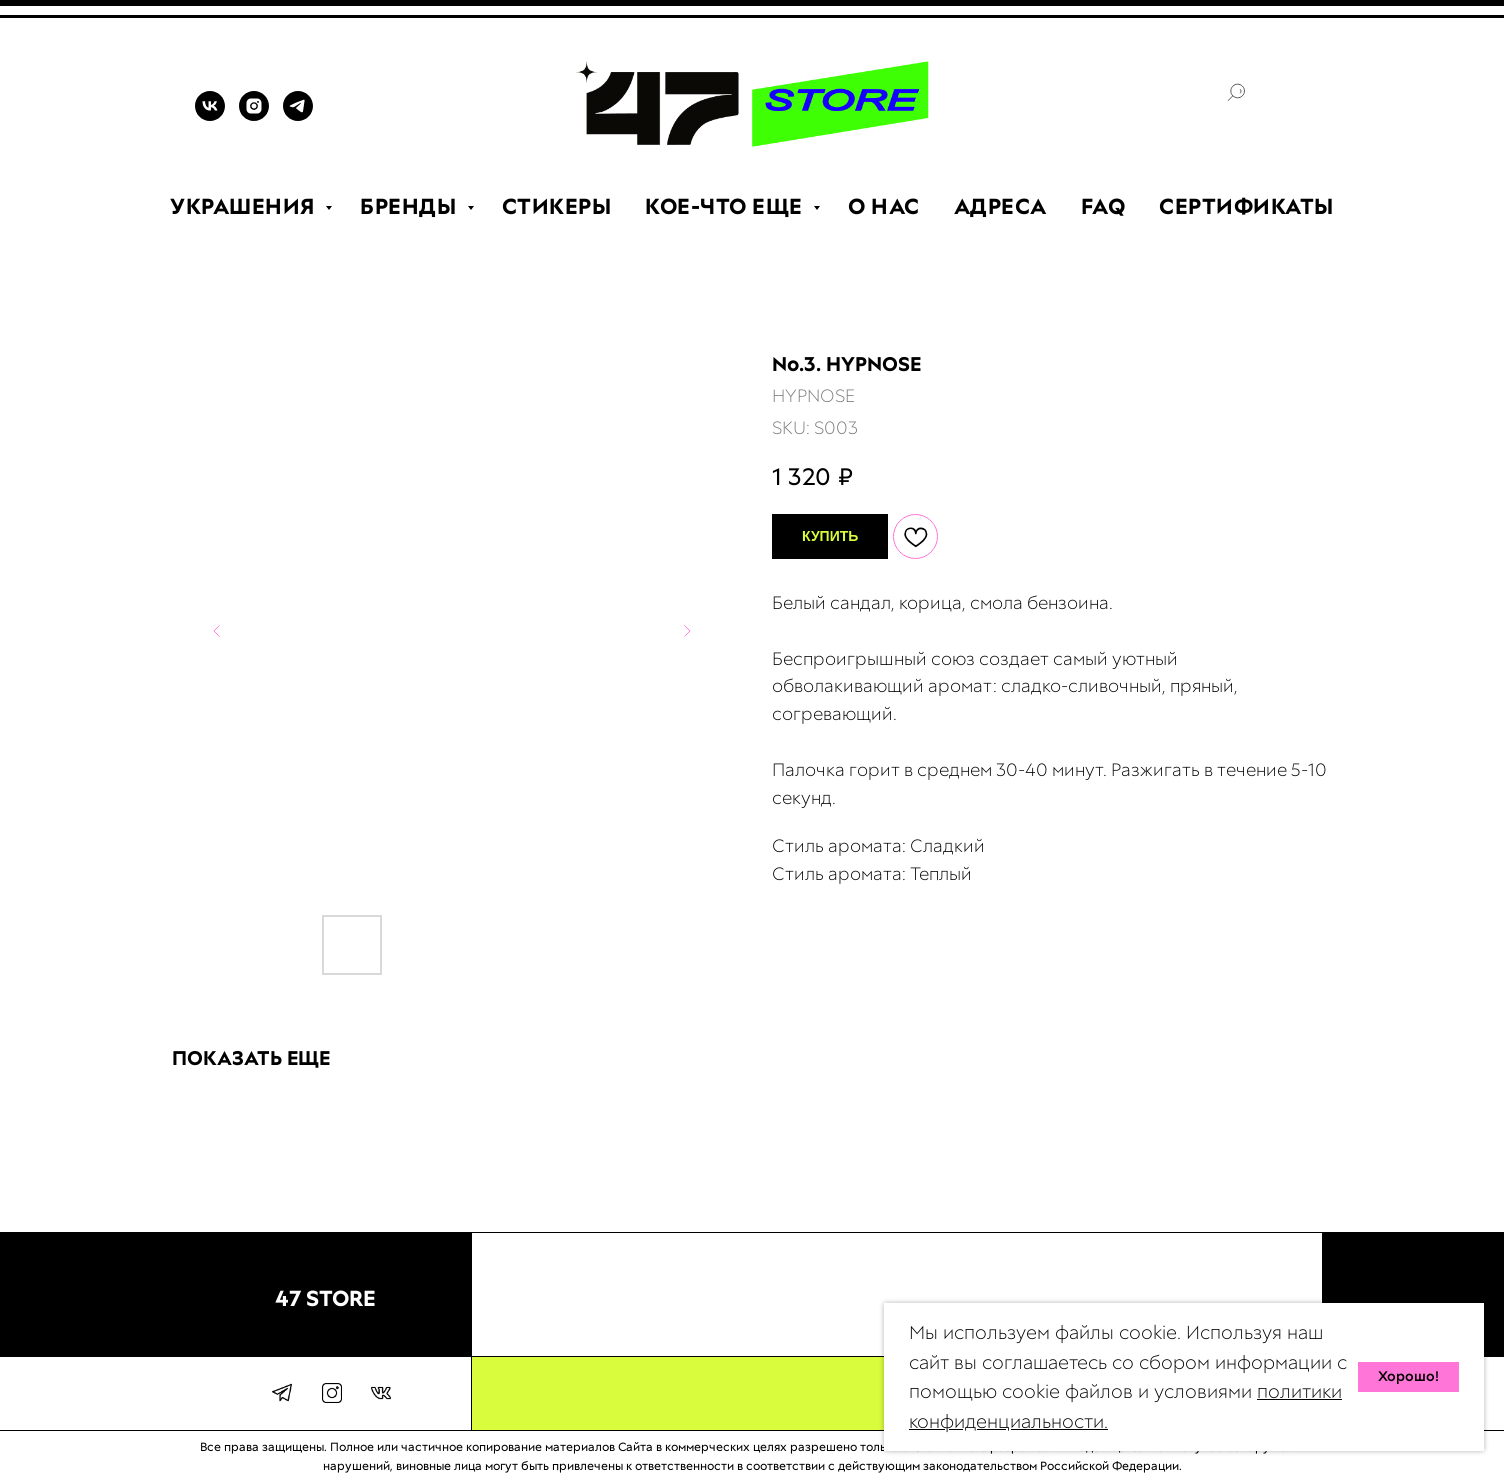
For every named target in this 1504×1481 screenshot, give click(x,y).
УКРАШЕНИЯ (245, 206)
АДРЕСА (1000, 206)
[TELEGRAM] (298, 115)
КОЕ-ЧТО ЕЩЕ (726, 206)
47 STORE (325, 1298)
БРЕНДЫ (411, 206)
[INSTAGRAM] (254, 115)
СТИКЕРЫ (557, 206)
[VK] (210, 115)
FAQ (1103, 206)
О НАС (884, 206)
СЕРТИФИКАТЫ (1246, 206)
